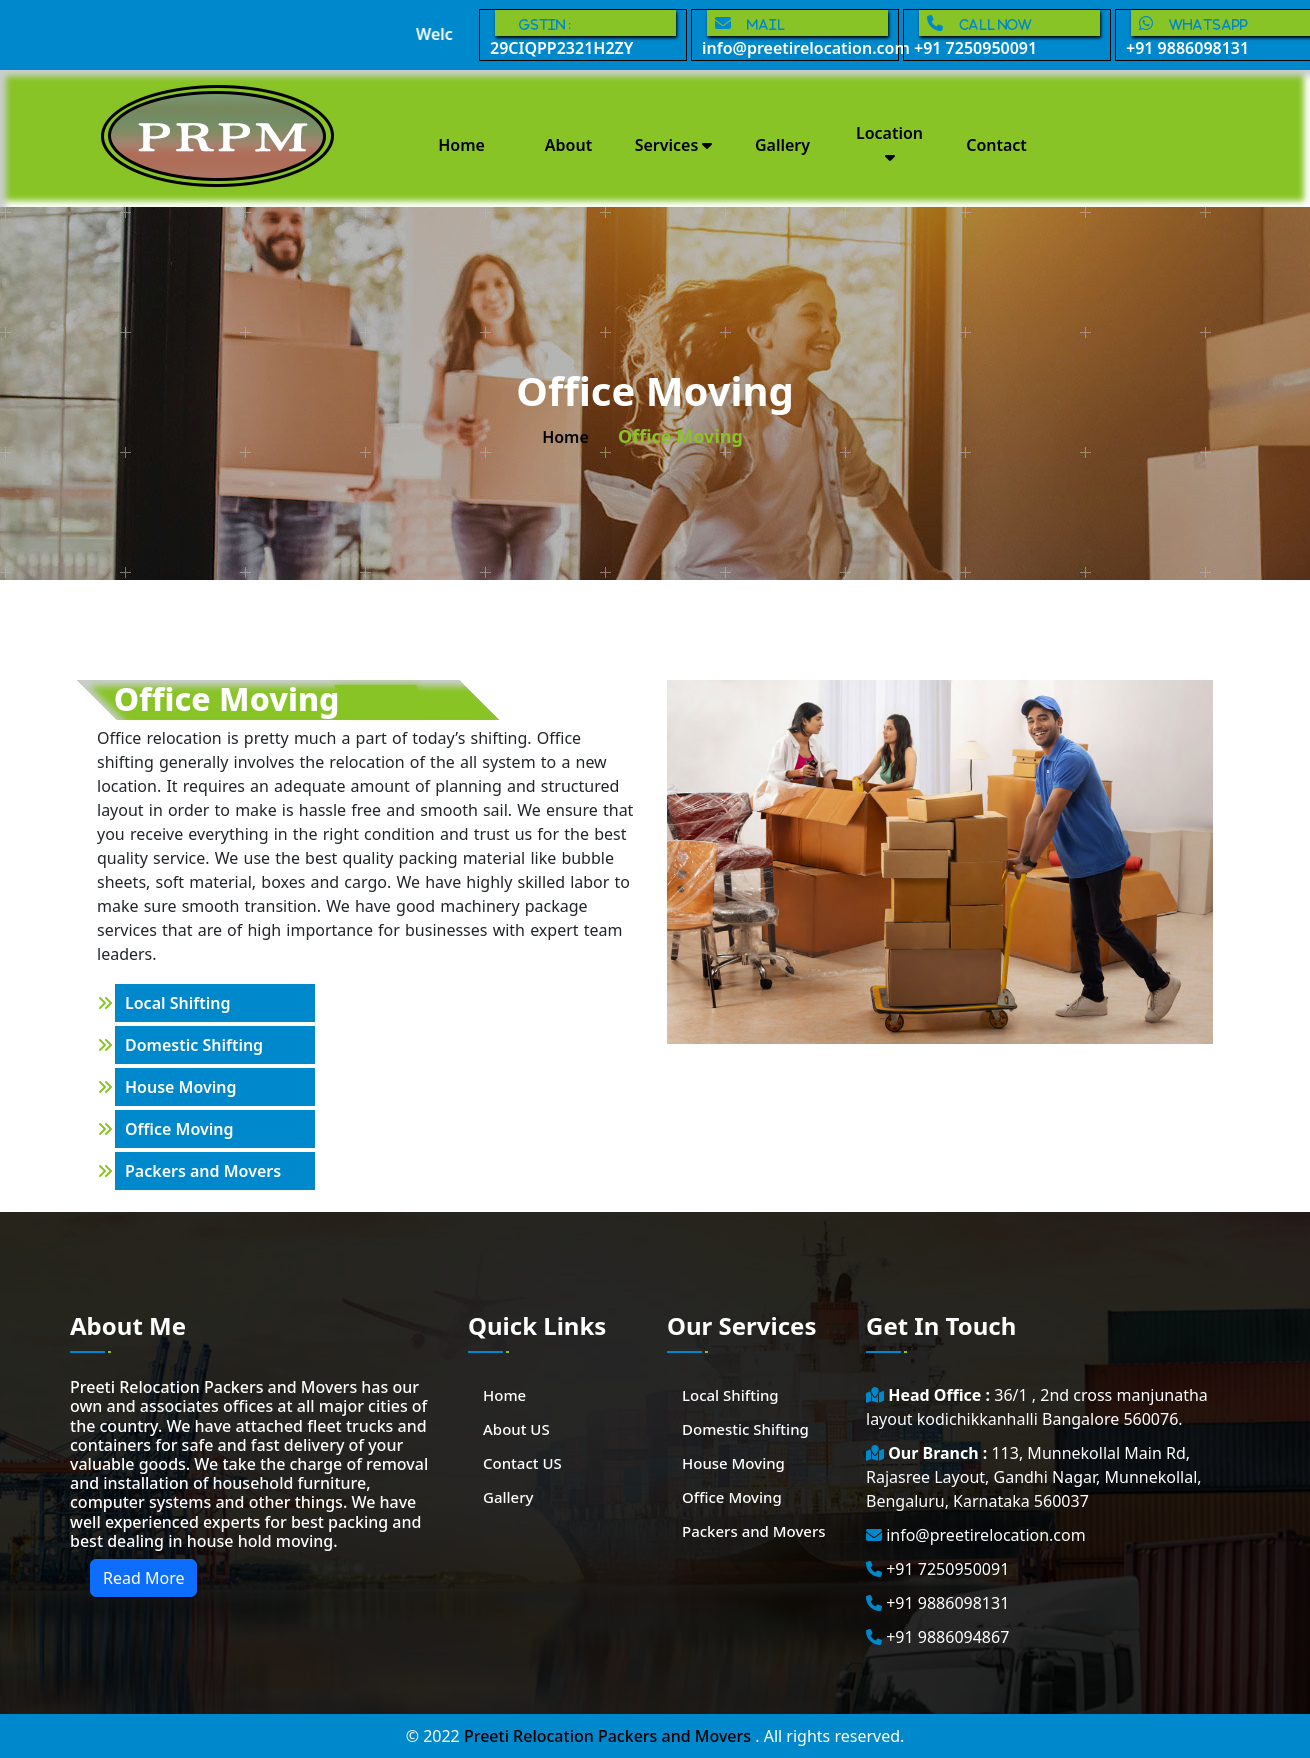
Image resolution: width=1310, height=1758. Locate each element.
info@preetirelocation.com (800, 34)
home (565, 437)
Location (889, 143)
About (568, 145)
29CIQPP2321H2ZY (583, 34)
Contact (996, 145)
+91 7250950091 (1007, 34)
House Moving (181, 1087)
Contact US (522, 1463)
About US (516, 1429)
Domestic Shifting (194, 1045)
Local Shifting (177, 1003)
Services (674, 145)
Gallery (782, 145)
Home (461, 145)
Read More (143, 1578)
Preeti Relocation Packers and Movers (609, 1736)
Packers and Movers (203, 1171)
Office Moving (179, 1129)
